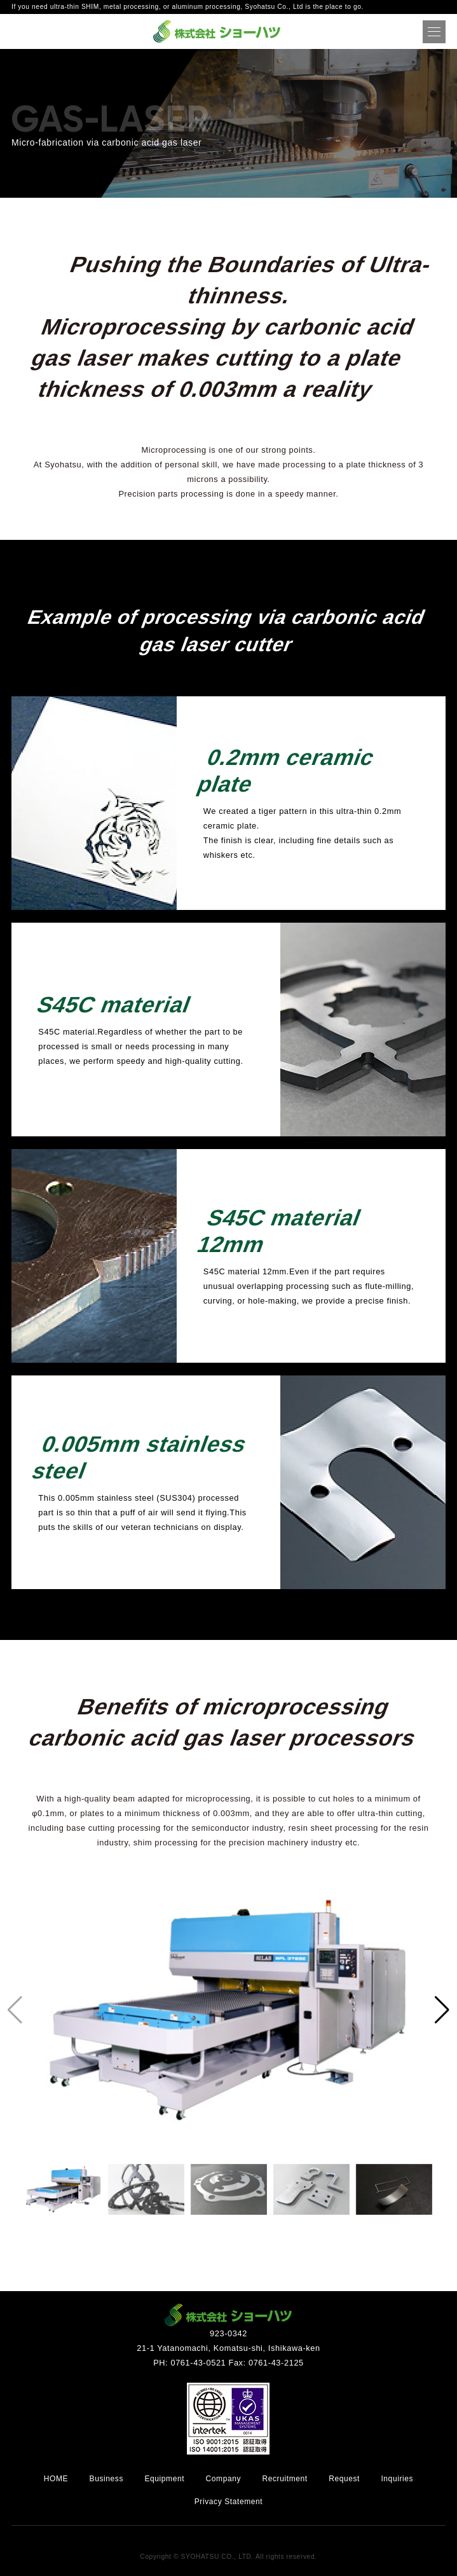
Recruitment (284, 2478)
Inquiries (397, 2478)
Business (107, 2478)
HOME (56, 2478)
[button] (442, 2010)
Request (344, 2478)
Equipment (164, 2478)
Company (224, 2478)
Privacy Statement (228, 2501)
